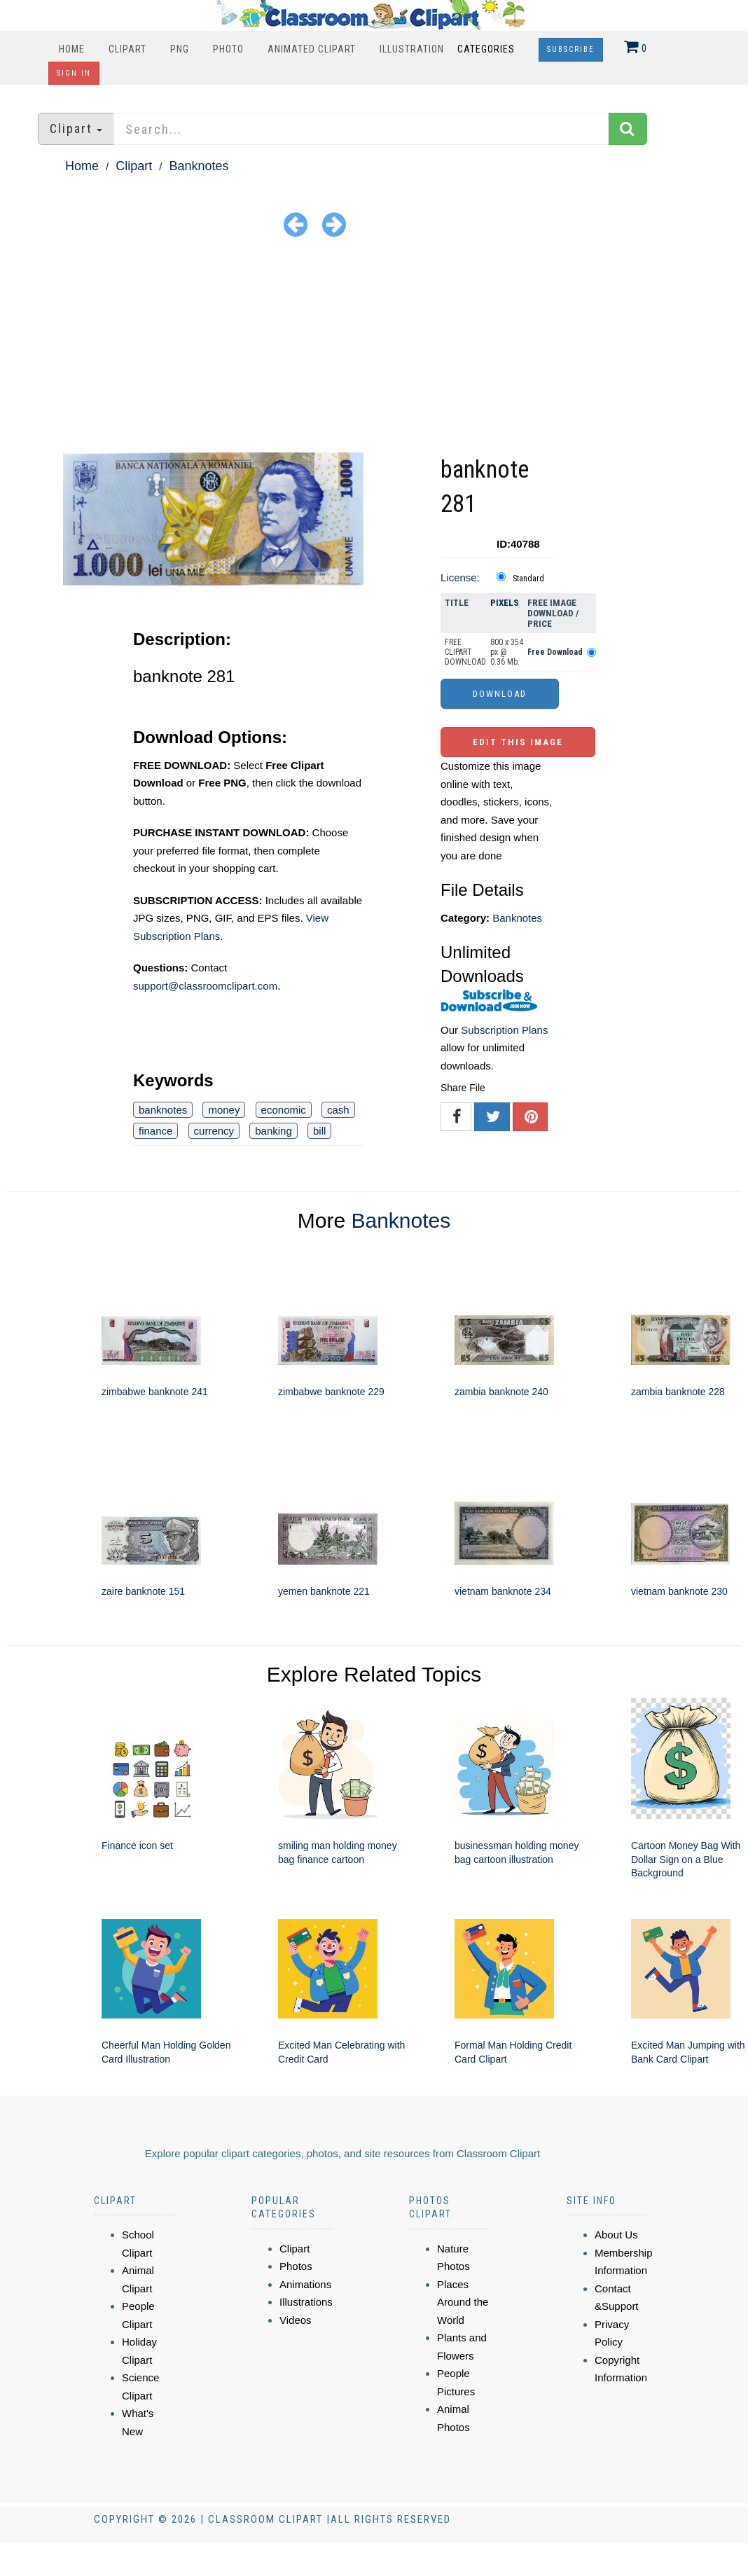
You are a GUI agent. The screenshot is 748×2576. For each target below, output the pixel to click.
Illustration (412, 49)
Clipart (127, 49)
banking (273, 1131)
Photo (228, 49)
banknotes (163, 1110)
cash (338, 1110)
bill (319, 1131)
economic (283, 1110)
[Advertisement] (374, 347)
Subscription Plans (504, 1030)
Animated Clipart (312, 49)
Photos (295, 2266)
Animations (305, 2284)
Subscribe (571, 49)
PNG (179, 49)
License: (460, 577)
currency (214, 1131)
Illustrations (306, 2302)
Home (72, 49)
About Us (616, 2235)
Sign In (74, 73)
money (224, 1110)
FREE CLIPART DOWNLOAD (465, 652)
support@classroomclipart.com (205, 986)
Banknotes (198, 166)
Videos (295, 2320)
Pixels (504, 602)
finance (155, 1131)
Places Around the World (462, 2302)
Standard (528, 578)
